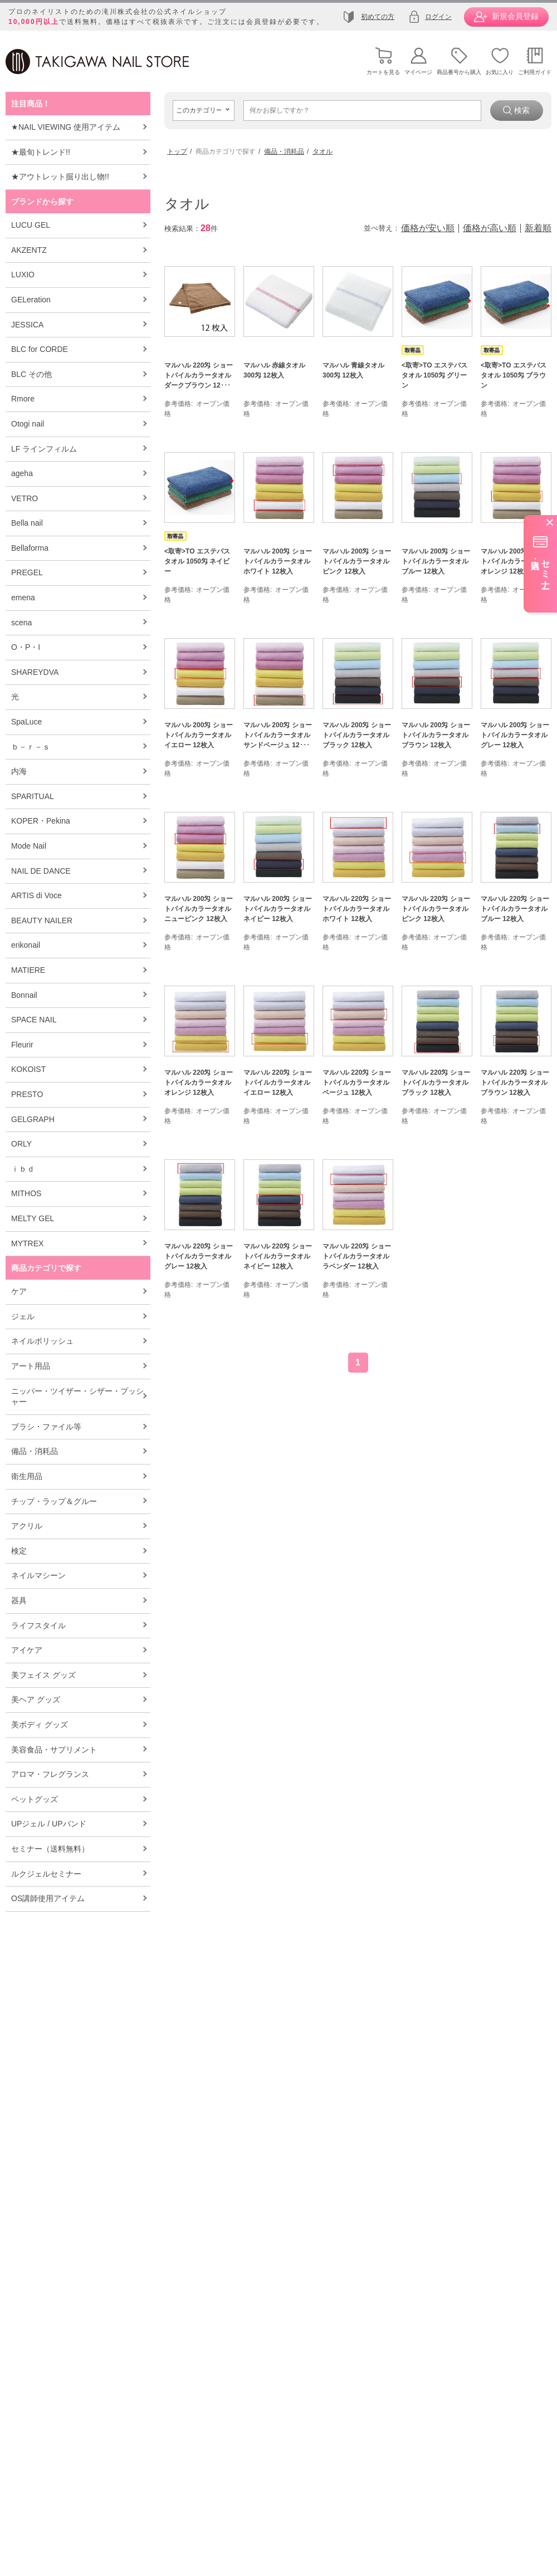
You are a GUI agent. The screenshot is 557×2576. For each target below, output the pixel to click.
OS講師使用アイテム (48, 1898)
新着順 (538, 228)
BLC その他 (31, 374)
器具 (19, 1600)
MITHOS (26, 1193)
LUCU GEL (30, 225)
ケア (19, 1291)
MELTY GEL (32, 1218)
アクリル (26, 1525)
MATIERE (28, 970)
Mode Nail (28, 845)
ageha (22, 473)
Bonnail (24, 995)
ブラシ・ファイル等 (46, 1426)
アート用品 (30, 1366)
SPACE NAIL (33, 1019)
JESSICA (27, 324)
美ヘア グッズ (35, 1699)
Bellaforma (29, 547)
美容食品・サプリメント (54, 1749)
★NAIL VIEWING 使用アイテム (65, 127)
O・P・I (25, 647)
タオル (322, 151)
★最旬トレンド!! (40, 152)
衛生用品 (26, 1476)
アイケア (26, 1649)
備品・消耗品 (34, 1451)
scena (21, 622)
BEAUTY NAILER (41, 920)
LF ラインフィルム (44, 448)
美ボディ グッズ (39, 1724)
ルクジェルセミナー (46, 1873)
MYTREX (27, 1243)
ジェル (23, 1316)
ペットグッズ (34, 1799)
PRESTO (27, 1094)
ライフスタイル (38, 1625)
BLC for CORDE (39, 349)
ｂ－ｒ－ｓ (30, 746)
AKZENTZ (29, 250)
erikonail (25, 945)
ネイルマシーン (38, 1575)
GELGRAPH (33, 1119)
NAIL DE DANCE (41, 870)
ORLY (21, 1143)
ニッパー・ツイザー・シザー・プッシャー (77, 1397)
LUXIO (23, 274)
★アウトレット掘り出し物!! (60, 176)
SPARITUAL (32, 796)
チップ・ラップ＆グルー (54, 1501)
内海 (19, 771)
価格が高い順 (489, 228)
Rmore (23, 398)
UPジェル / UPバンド (48, 1823)
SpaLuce (26, 721)
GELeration (31, 299)
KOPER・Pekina (40, 820)
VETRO (24, 498)
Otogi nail (27, 423)
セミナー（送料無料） (50, 1848)
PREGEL (27, 572)
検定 (19, 1550)
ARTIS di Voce (36, 895)
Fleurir (22, 1044)
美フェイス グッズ (43, 1675)
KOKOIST (28, 1069)
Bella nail (27, 522)
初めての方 (377, 17)
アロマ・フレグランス (50, 1774)
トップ (177, 151)
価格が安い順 (428, 228)
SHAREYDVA (34, 672)
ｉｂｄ (23, 1168)
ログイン (438, 17)
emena (23, 597)
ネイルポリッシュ (42, 1340)
